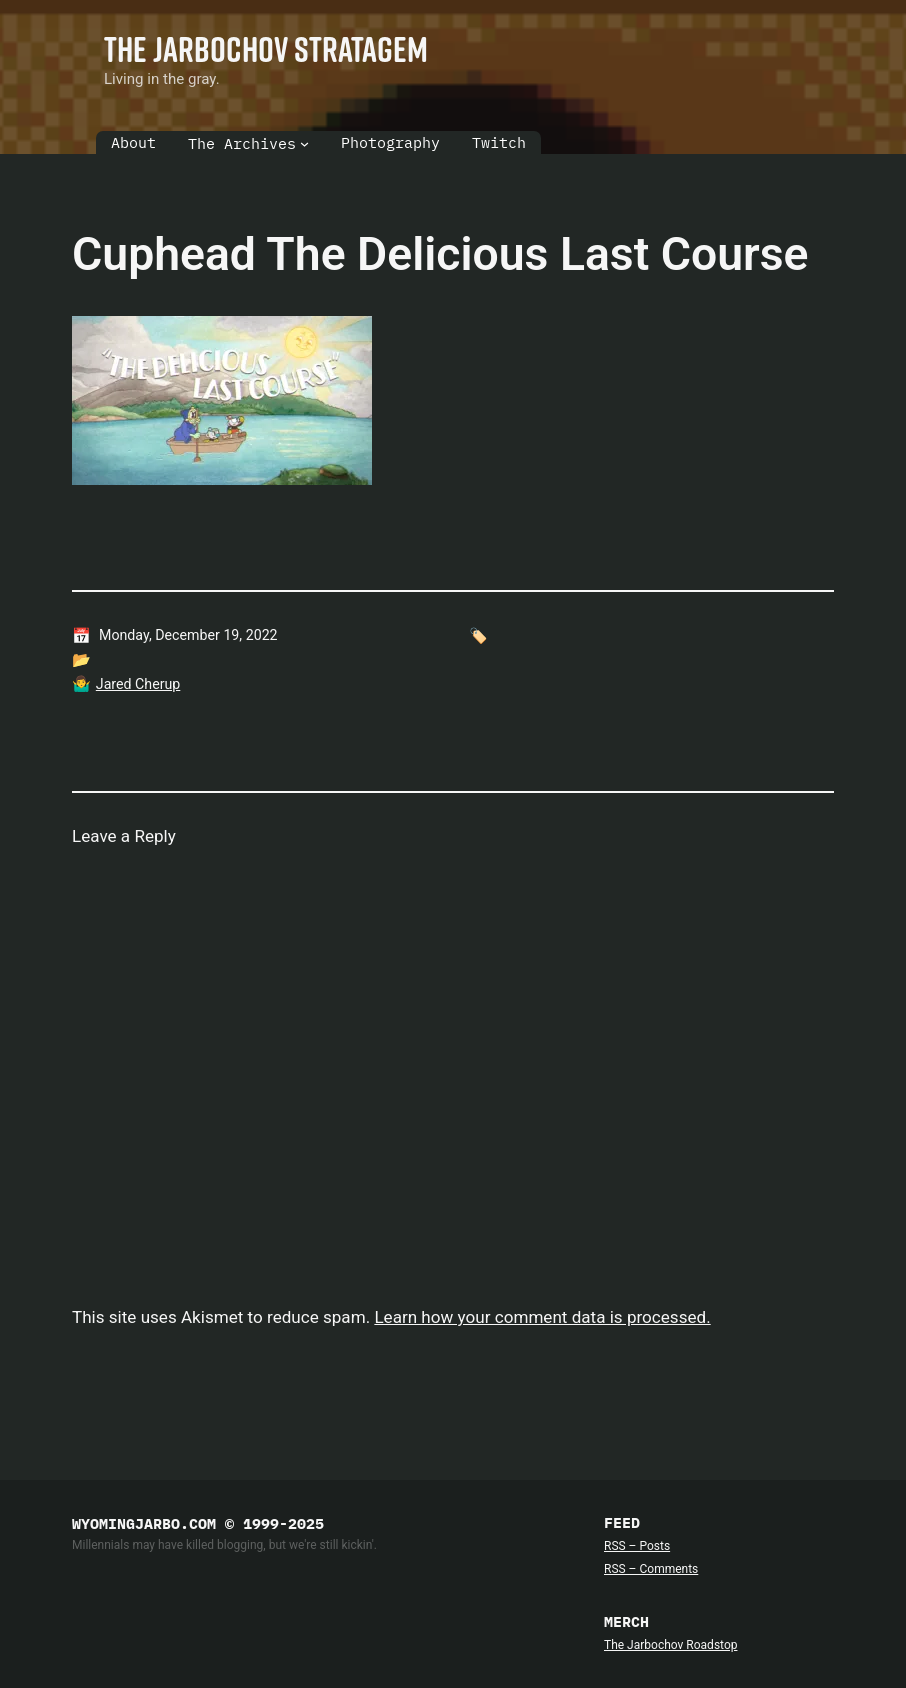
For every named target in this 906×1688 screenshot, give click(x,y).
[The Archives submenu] (304, 143)
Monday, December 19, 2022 (188, 635)
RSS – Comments (651, 1569)
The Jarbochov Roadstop (670, 1645)
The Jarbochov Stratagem (266, 49)
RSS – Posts (637, 1546)
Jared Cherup (138, 684)
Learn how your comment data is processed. (542, 1317)
